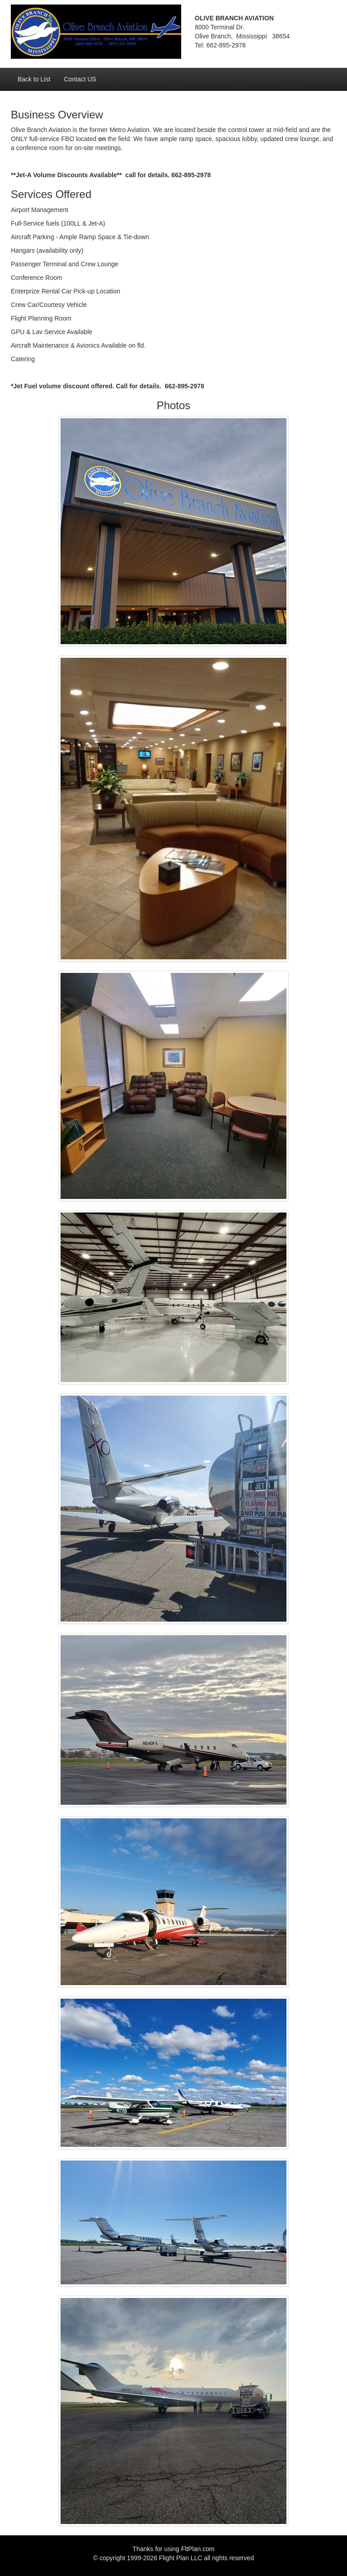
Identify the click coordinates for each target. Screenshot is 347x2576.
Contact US (80, 79)
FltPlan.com (198, 2548)
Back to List (34, 79)
